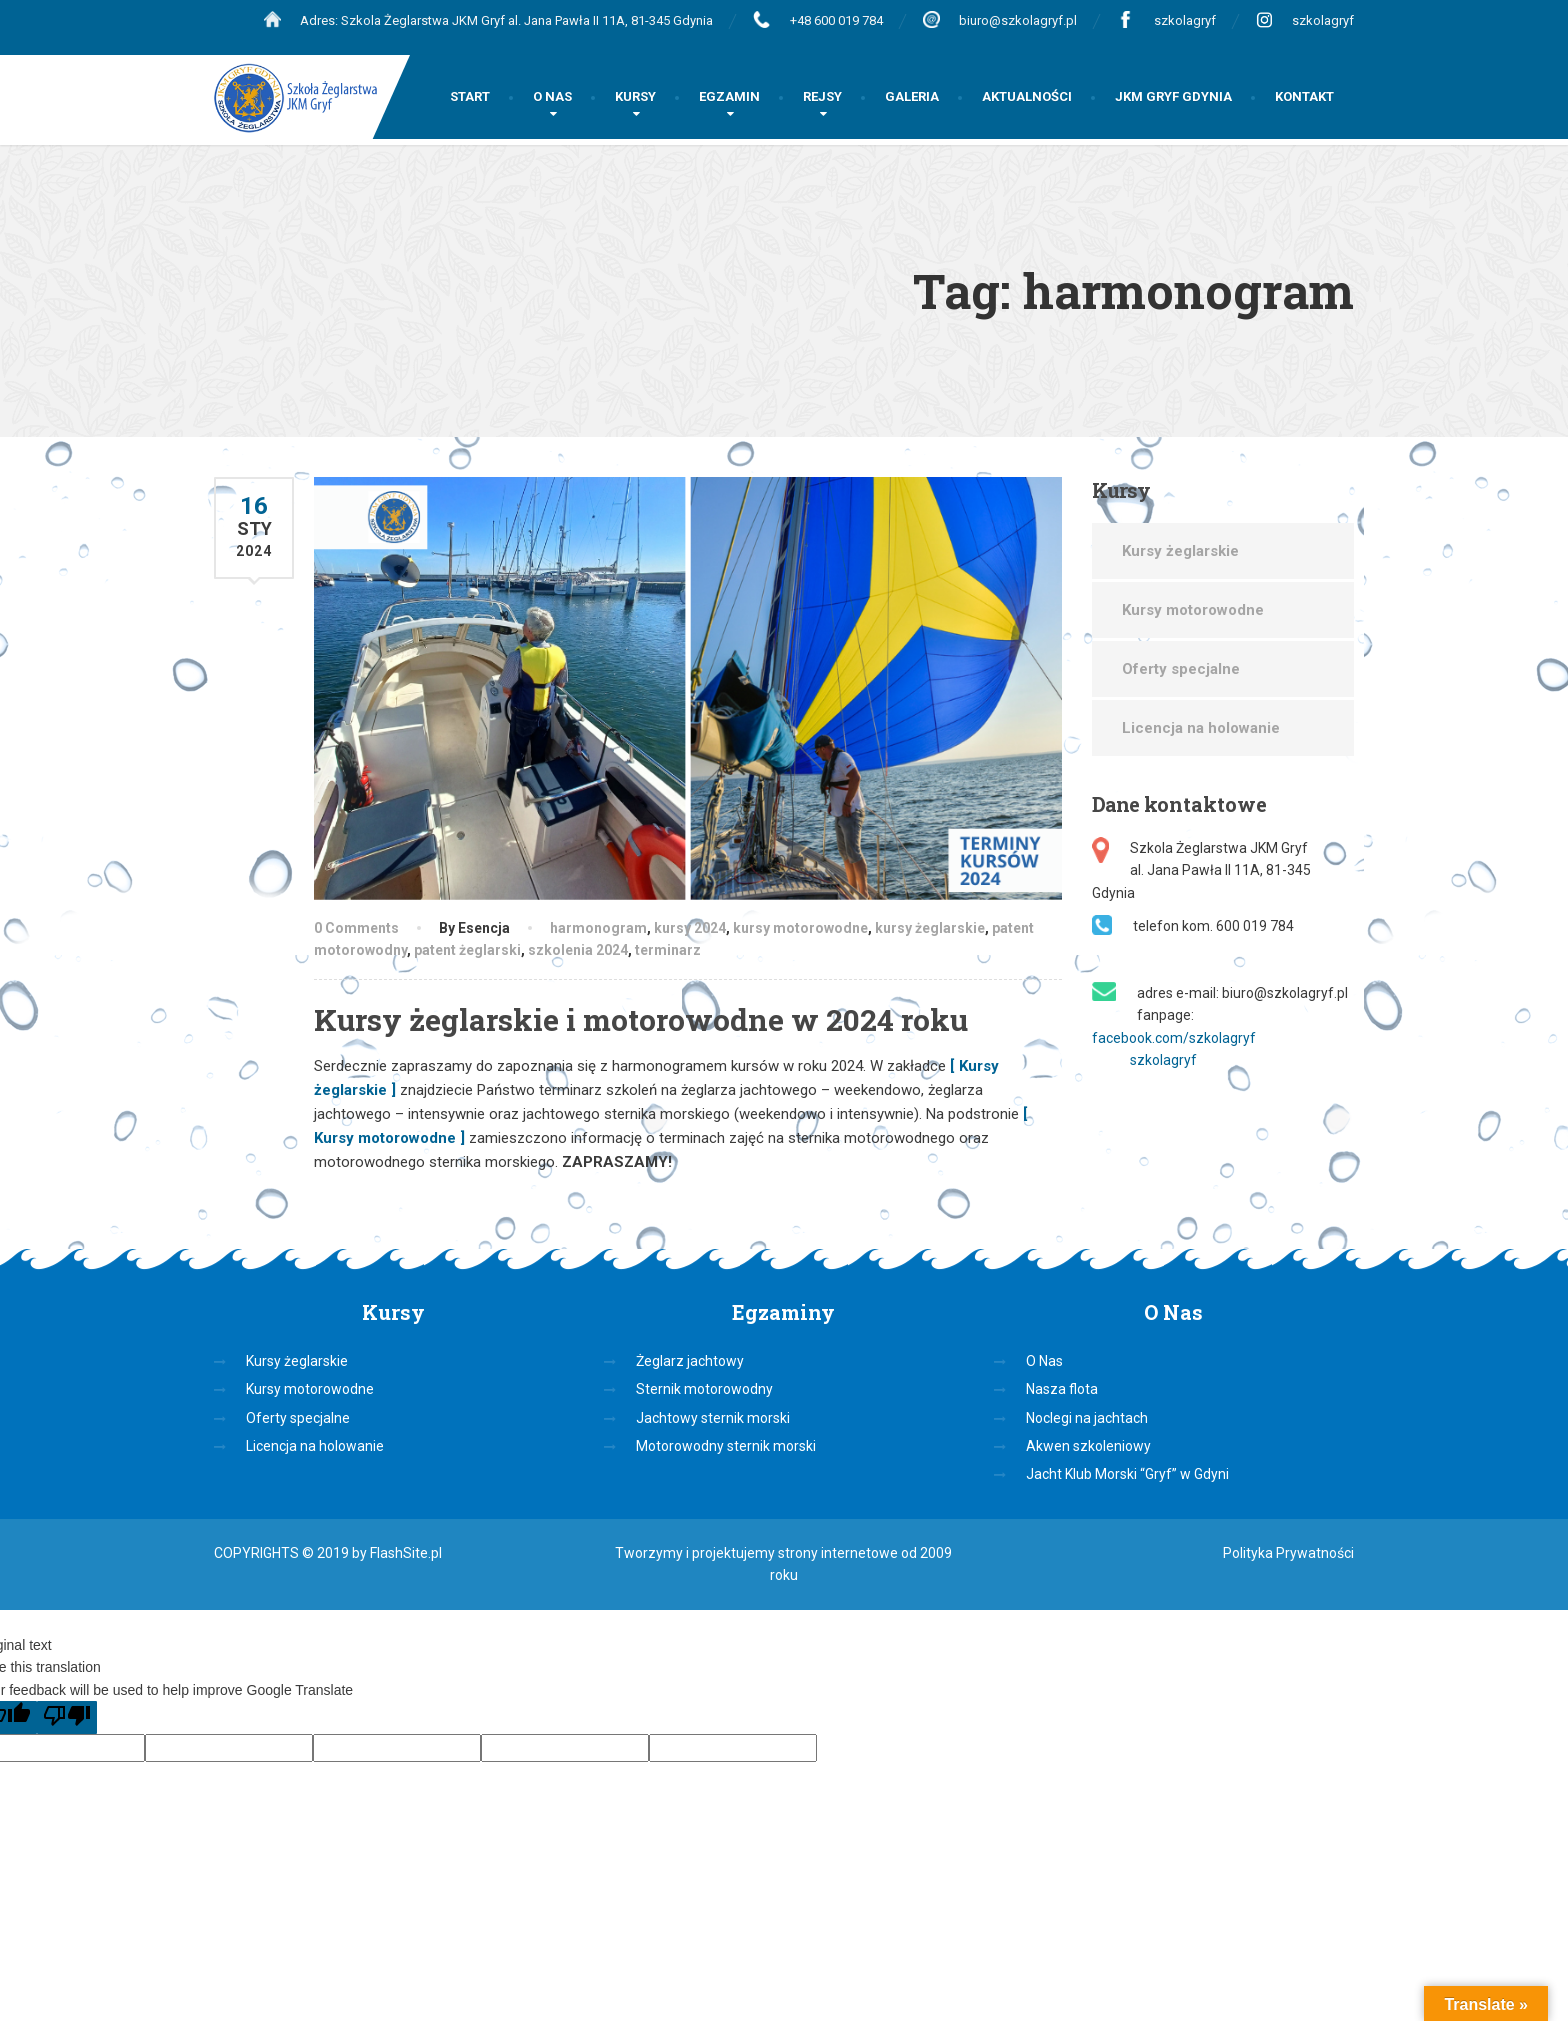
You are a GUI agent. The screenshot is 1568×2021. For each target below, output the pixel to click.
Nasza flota (1062, 1389)
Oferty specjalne (1181, 669)
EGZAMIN (729, 96)
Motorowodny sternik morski (726, 1446)
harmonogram (598, 928)
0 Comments (356, 928)
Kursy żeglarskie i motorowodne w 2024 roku (641, 1019)
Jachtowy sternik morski (713, 1418)
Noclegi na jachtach (1087, 1418)
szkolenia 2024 (578, 950)
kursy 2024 (690, 928)
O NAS (552, 96)
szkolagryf (1185, 20)
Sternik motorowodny (704, 1389)
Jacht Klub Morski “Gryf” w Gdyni (1127, 1474)
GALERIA (912, 96)
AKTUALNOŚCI (1027, 96)
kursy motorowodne (800, 928)
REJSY (822, 96)
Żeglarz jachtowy (690, 1361)
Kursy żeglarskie (1180, 551)
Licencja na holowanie (1201, 728)
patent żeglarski (467, 950)
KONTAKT (1304, 96)
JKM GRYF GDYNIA (1173, 96)
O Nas (1044, 1361)
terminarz (668, 950)
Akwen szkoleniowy (1088, 1446)
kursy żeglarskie (930, 928)
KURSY (635, 96)
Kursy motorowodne (1193, 610)
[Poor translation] (67, 1717)
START (470, 96)
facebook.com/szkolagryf (1174, 1038)
